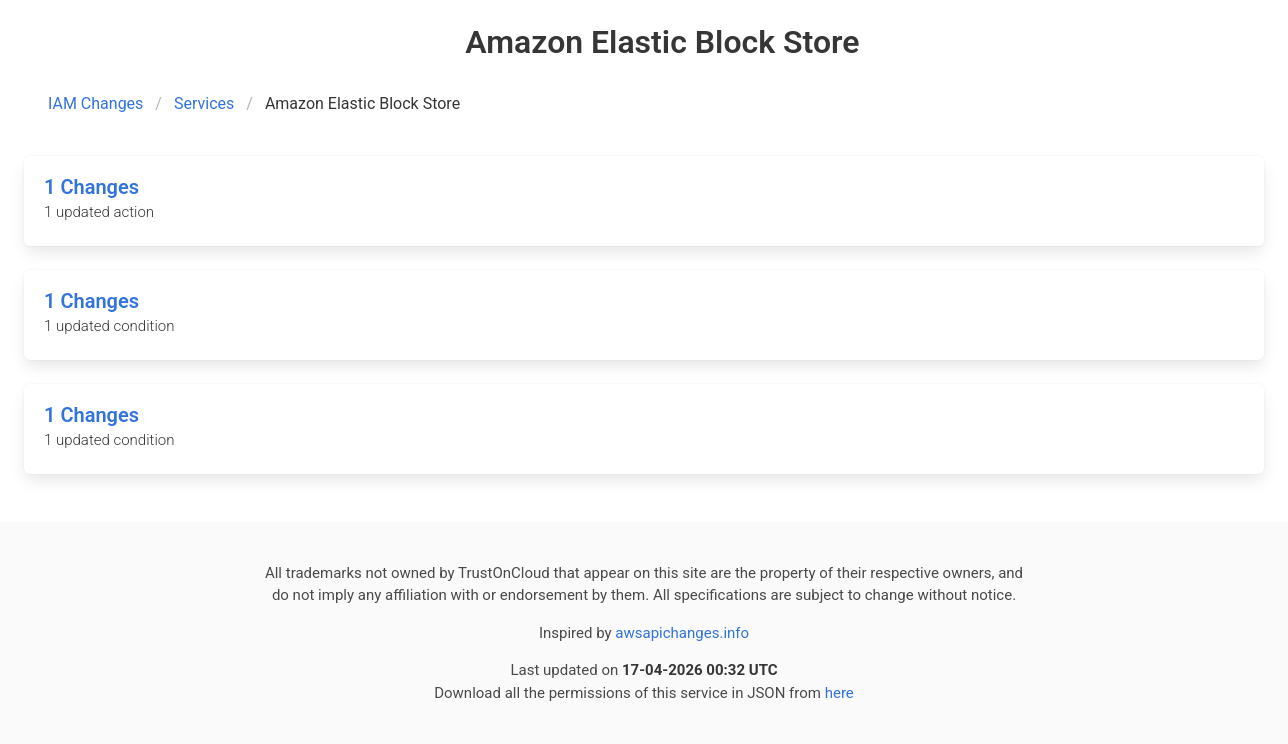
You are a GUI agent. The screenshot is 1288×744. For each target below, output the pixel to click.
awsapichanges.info (682, 633)
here (839, 693)
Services (204, 103)
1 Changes (91, 187)
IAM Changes (95, 103)
